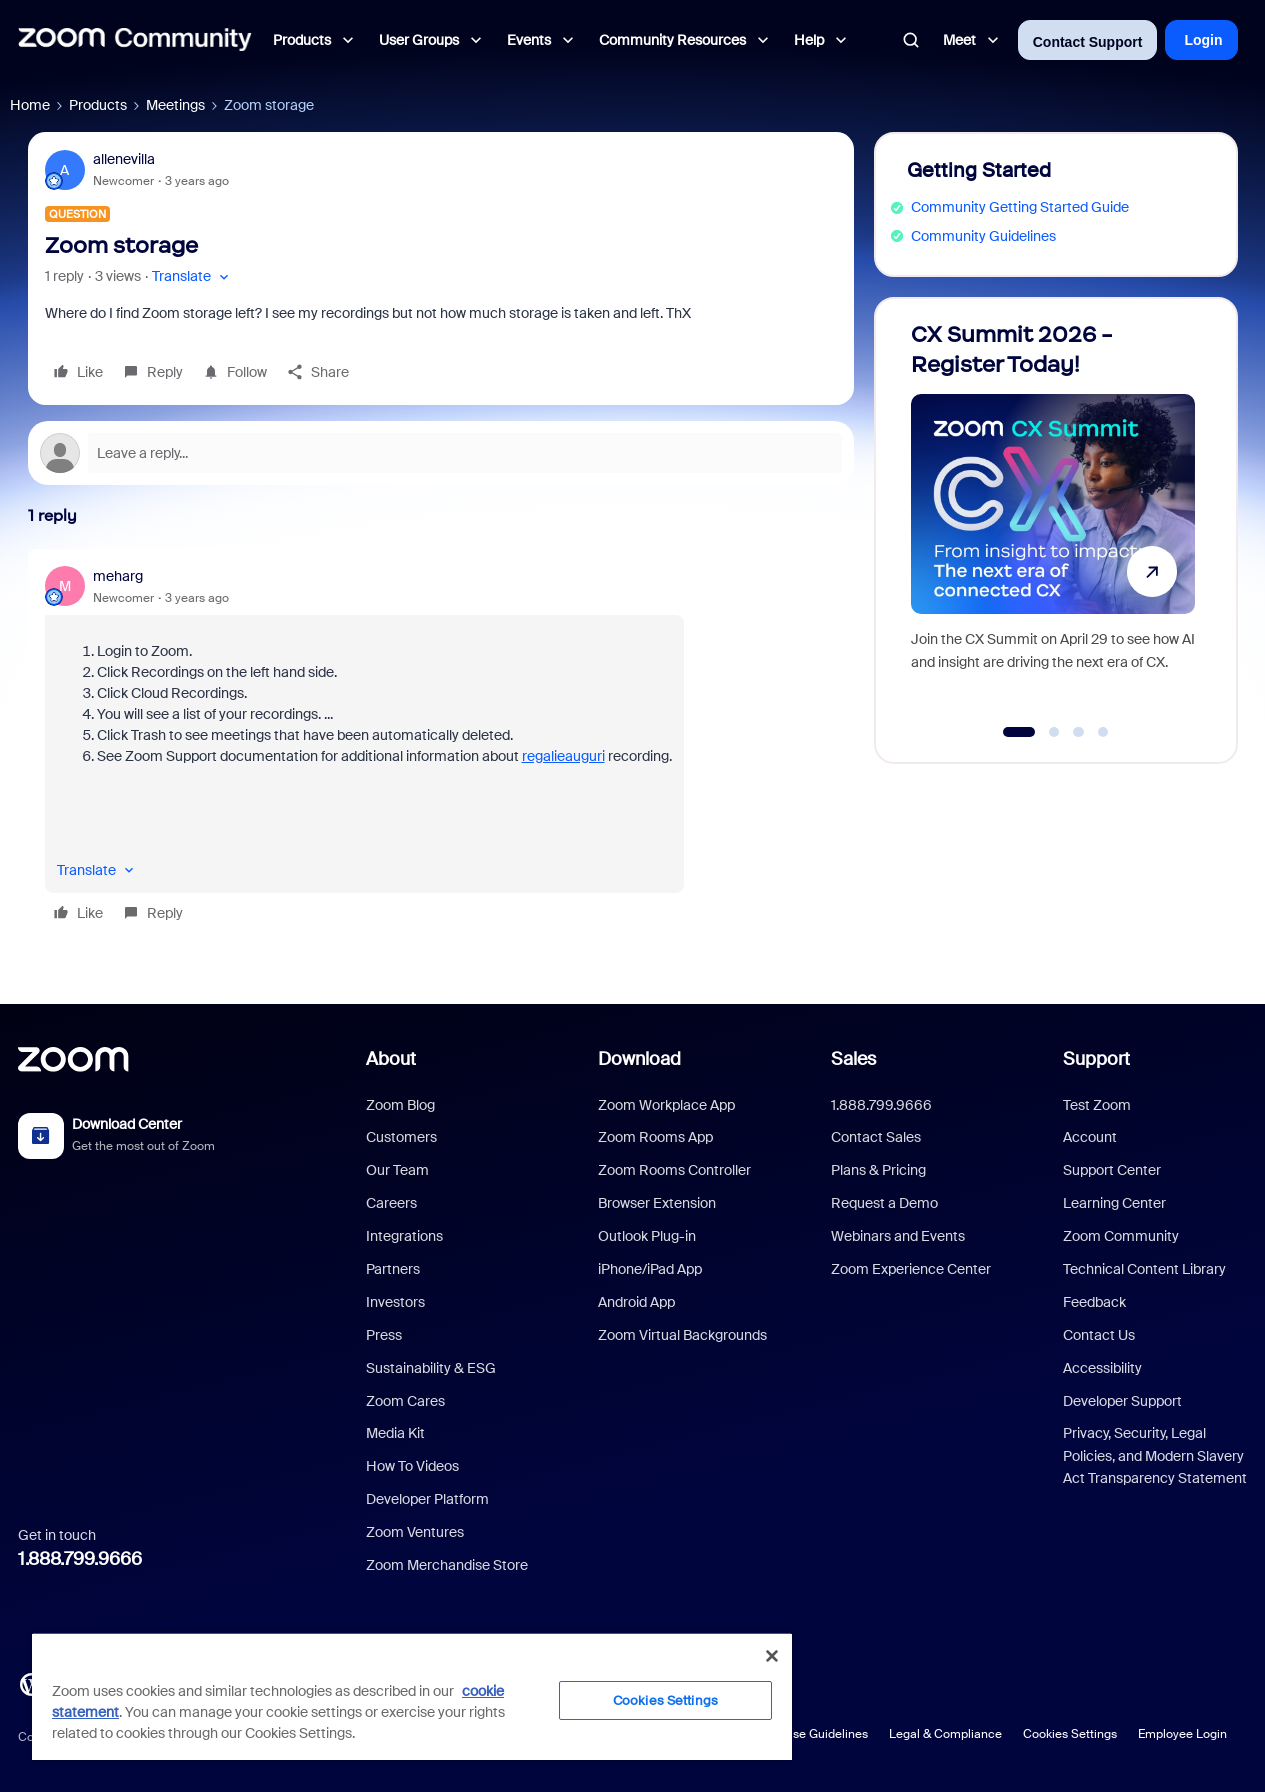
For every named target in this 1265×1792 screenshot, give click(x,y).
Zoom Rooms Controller (674, 1170)
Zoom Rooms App (655, 1137)
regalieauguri (563, 756)
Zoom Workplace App (666, 1105)
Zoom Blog (400, 1105)
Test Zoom (1097, 1105)
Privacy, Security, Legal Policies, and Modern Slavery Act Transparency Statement (1155, 1455)
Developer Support (1122, 1401)
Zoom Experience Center (911, 1269)
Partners (393, 1269)
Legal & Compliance (945, 1734)
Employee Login (1182, 1734)
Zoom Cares (405, 1401)
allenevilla (124, 159)
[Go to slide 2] (1054, 732)
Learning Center (1114, 1203)
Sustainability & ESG (431, 1368)
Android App (636, 1302)
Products (98, 105)
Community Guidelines (983, 236)
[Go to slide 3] (1079, 732)
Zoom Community (1121, 1236)
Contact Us (1099, 1335)
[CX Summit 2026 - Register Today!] (1053, 521)
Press (384, 1335)
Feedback (1094, 1302)
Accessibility (1102, 1368)
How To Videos (412, 1466)
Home (30, 105)
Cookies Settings (1070, 1734)
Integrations (404, 1236)
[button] (192, 276)
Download (639, 1059)
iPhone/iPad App (650, 1269)
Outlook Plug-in (647, 1236)
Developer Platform (427, 1499)
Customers (401, 1137)
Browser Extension (657, 1203)
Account (1090, 1137)
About (391, 1059)
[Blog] (31, 1683)
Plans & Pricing (878, 1170)
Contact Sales (876, 1137)
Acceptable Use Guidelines (792, 1734)
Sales (853, 1059)
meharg (118, 576)
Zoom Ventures (415, 1532)
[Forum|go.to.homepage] (135, 40)
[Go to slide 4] (1103, 732)
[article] (441, 747)
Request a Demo (884, 1203)
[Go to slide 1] (1018, 732)
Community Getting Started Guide (1020, 207)
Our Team (397, 1170)
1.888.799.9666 (80, 1559)
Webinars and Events (898, 1236)
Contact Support (1088, 42)
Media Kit (395, 1433)
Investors (395, 1302)
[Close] (772, 1656)
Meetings (175, 105)
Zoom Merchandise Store (447, 1565)
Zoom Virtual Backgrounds (682, 1335)
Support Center (1112, 1170)
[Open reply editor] (441, 453)
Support (1096, 1059)
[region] (412, 1696)
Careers (391, 1203)
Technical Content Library (1144, 1269)
